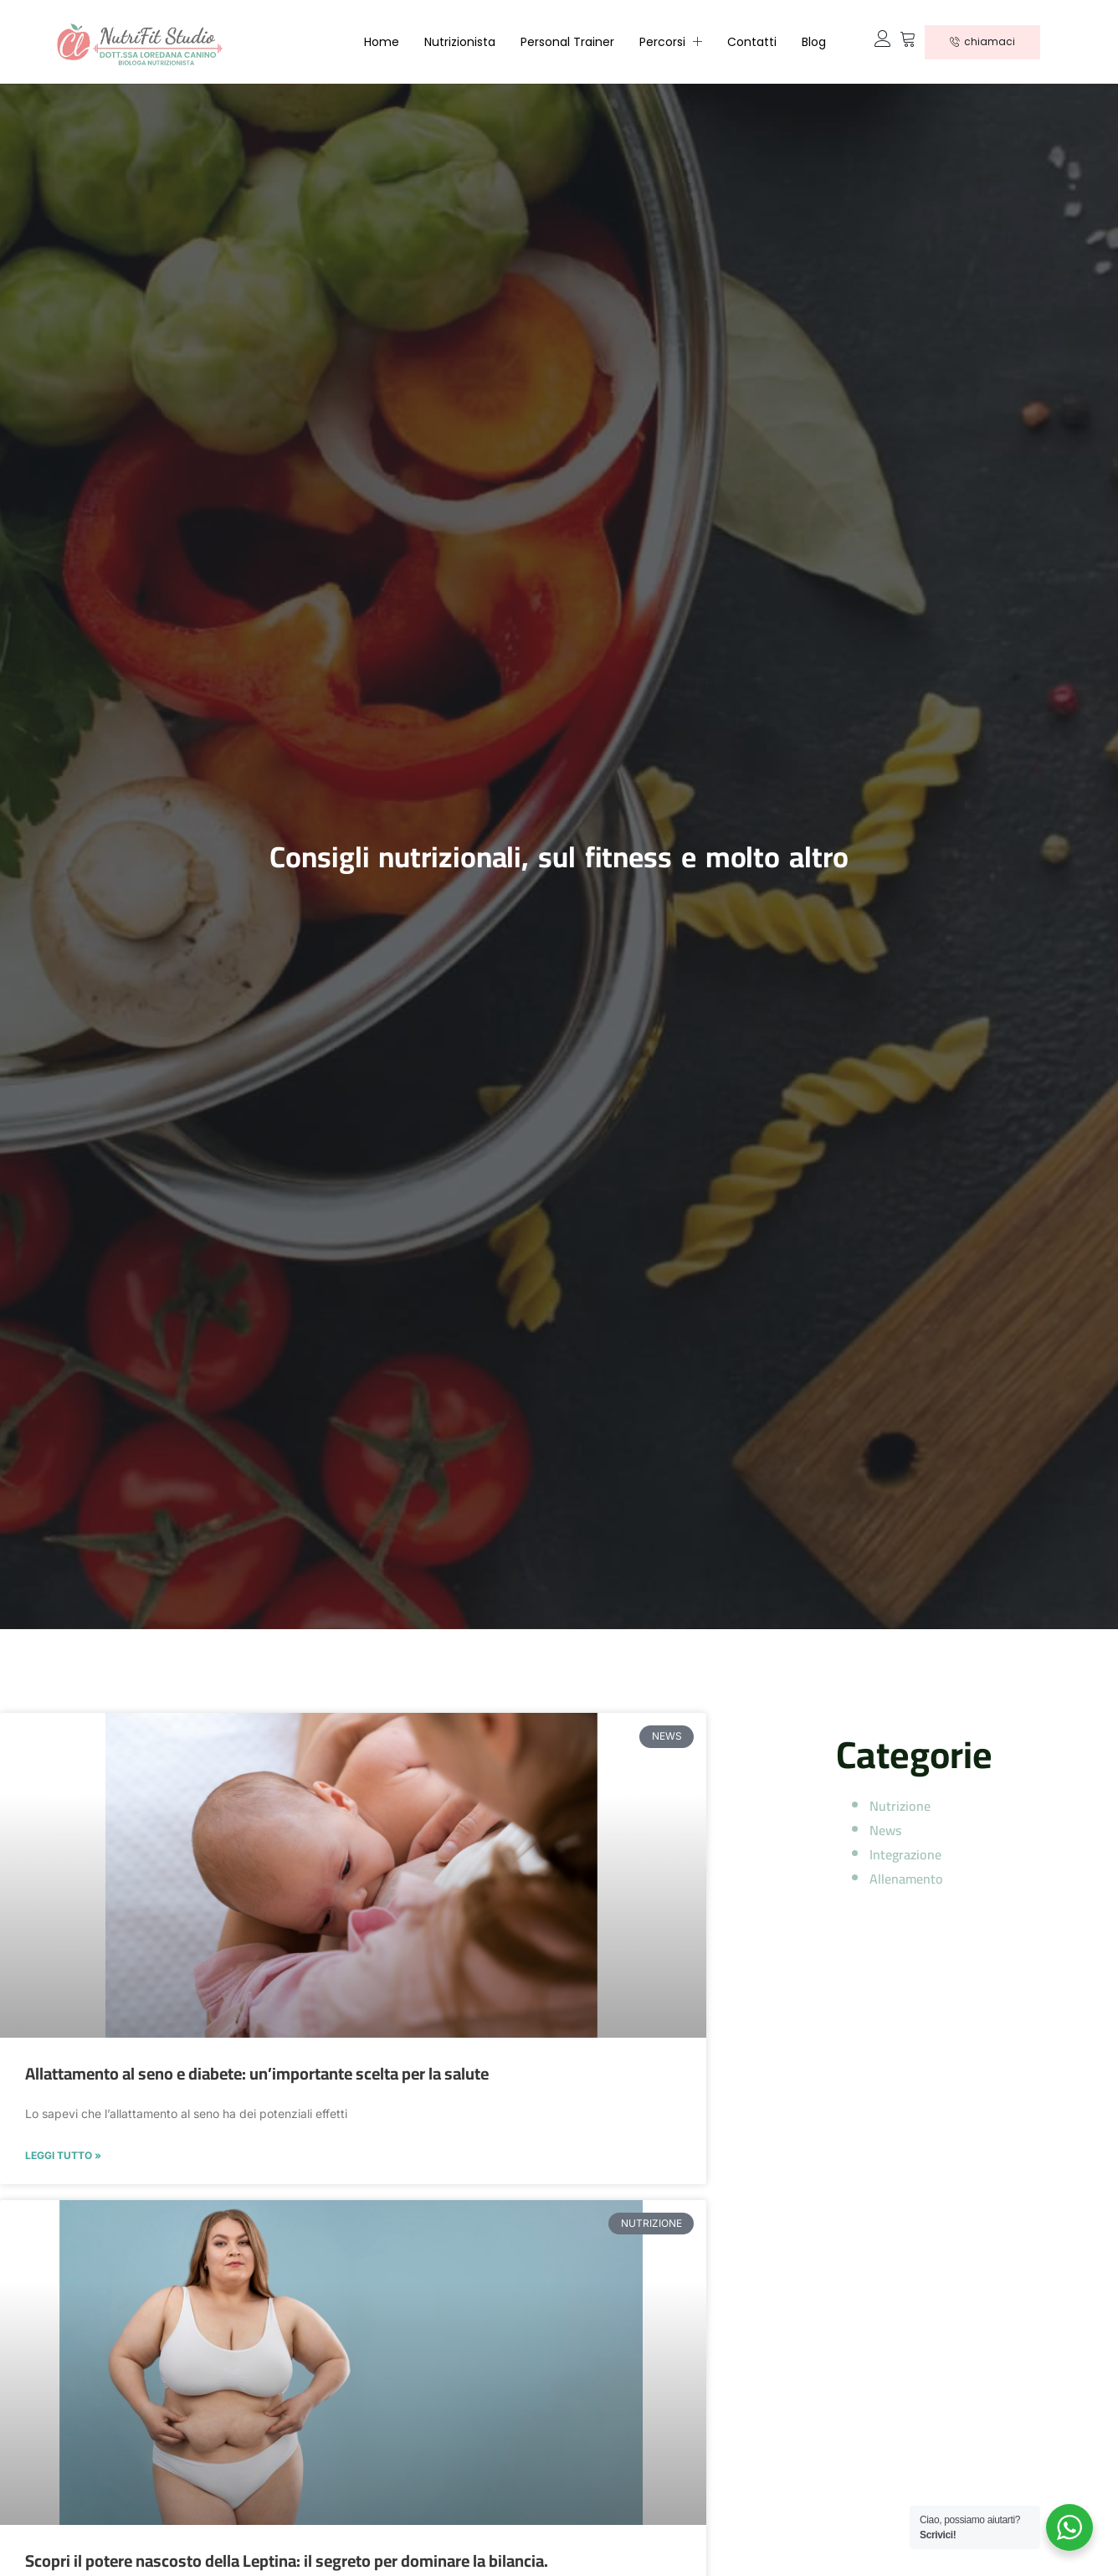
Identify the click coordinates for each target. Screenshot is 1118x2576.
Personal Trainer (567, 41)
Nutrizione (900, 1805)
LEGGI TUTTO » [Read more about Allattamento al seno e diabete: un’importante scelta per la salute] (63, 2156)
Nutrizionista (459, 41)
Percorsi (670, 42)
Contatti (752, 41)
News (885, 1830)
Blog (814, 41)
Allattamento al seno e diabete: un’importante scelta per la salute (257, 2073)
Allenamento (906, 1878)
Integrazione (905, 1854)
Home (381, 41)
